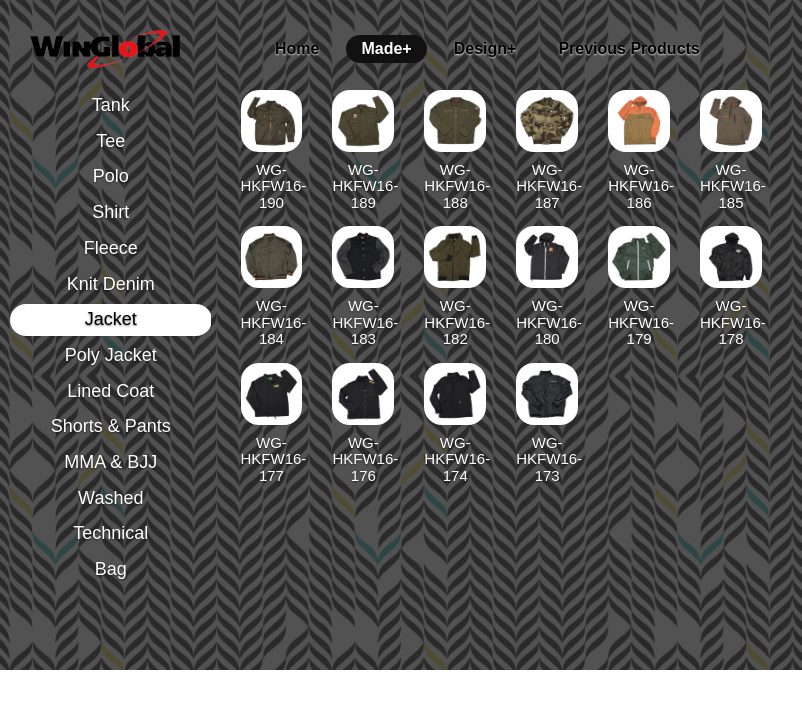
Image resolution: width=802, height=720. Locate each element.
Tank (111, 105)
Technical (110, 533)
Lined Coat (110, 391)
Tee (110, 141)
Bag (111, 569)
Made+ (386, 48)
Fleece (111, 248)
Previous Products (628, 48)
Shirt (110, 212)
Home (297, 48)
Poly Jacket (111, 355)
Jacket (111, 319)
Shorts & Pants (111, 426)
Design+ (485, 48)
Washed (110, 498)
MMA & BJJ (110, 462)
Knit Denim (111, 284)
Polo (111, 176)
